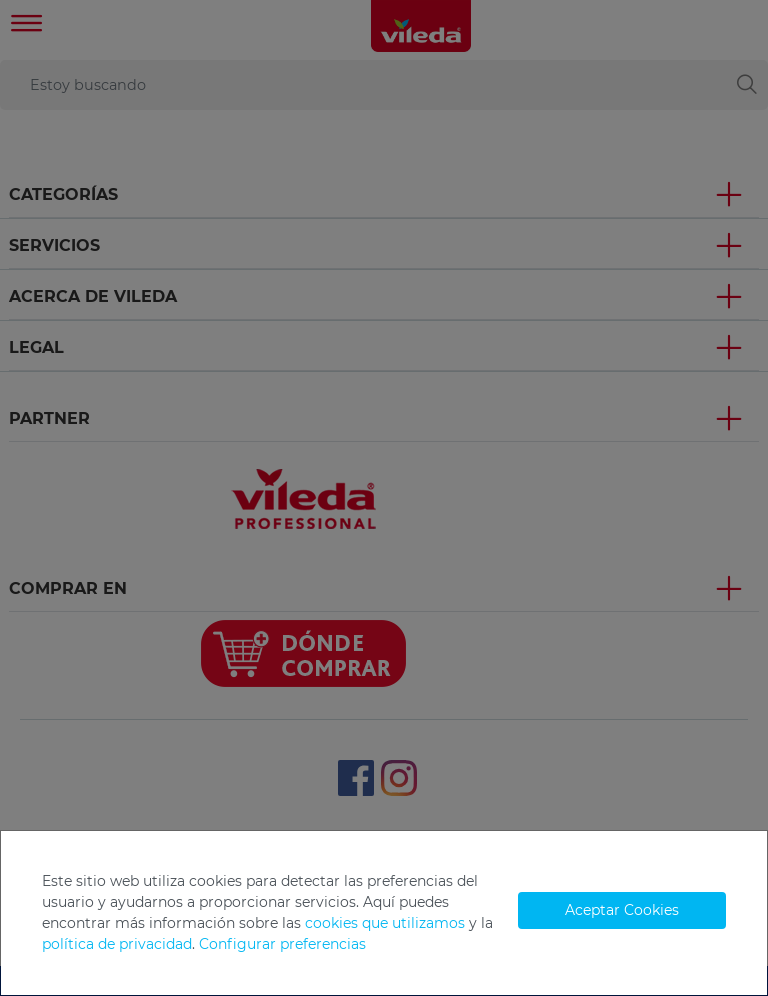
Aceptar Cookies (622, 910)
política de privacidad (117, 944)
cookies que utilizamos (385, 923)
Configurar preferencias (282, 944)
